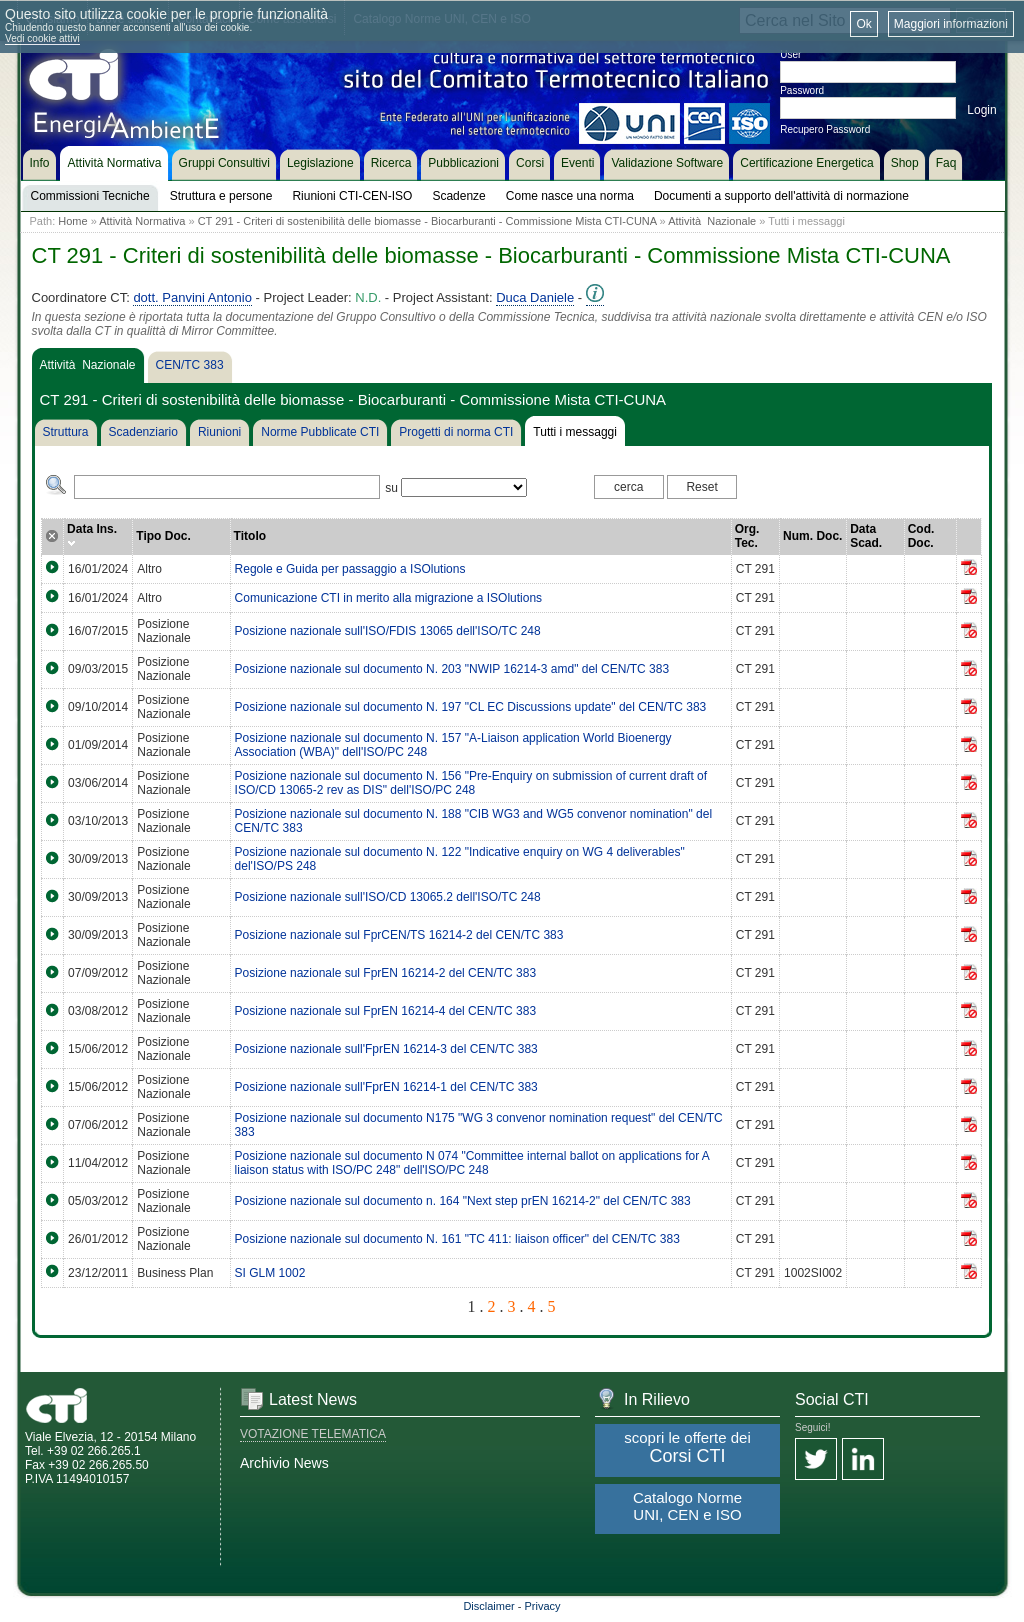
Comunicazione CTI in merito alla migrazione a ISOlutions (388, 598)
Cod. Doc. (921, 536)
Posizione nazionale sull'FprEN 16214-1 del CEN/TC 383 (386, 1087)
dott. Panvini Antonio (192, 297)
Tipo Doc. (163, 536)
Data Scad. (866, 536)
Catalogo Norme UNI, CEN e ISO (687, 1506)
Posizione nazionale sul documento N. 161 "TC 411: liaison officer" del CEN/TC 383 (457, 1239)
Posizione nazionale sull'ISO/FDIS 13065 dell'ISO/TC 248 (388, 631)
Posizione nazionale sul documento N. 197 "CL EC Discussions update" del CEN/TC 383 (471, 707)
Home (72, 221)
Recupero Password (825, 129)
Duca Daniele (535, 297)
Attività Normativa (142, 221)
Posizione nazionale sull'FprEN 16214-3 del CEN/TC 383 (386, 1049)
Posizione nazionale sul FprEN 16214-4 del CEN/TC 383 (386, 1011)
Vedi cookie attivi (42, 38)
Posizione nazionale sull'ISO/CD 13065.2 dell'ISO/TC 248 (388, 897)
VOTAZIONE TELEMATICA (313, 1434)
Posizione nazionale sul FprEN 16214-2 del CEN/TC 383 (386, 973)
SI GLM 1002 (270, 1273)
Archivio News (284, 1463)
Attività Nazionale (712, 221)
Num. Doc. (812, 536)
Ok (863, 24)
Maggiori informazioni (951, 24)
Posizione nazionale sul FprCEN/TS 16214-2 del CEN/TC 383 (399, 935)
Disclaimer (488, 1606)
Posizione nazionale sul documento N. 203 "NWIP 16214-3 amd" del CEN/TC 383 (452, 669)
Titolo (250, 536)
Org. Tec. (747, 536)
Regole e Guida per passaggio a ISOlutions (350, 569)
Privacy (543, 1606)
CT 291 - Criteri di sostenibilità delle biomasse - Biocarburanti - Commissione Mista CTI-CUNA (427, 221)
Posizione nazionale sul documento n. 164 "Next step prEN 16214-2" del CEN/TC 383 (463, 1201)
